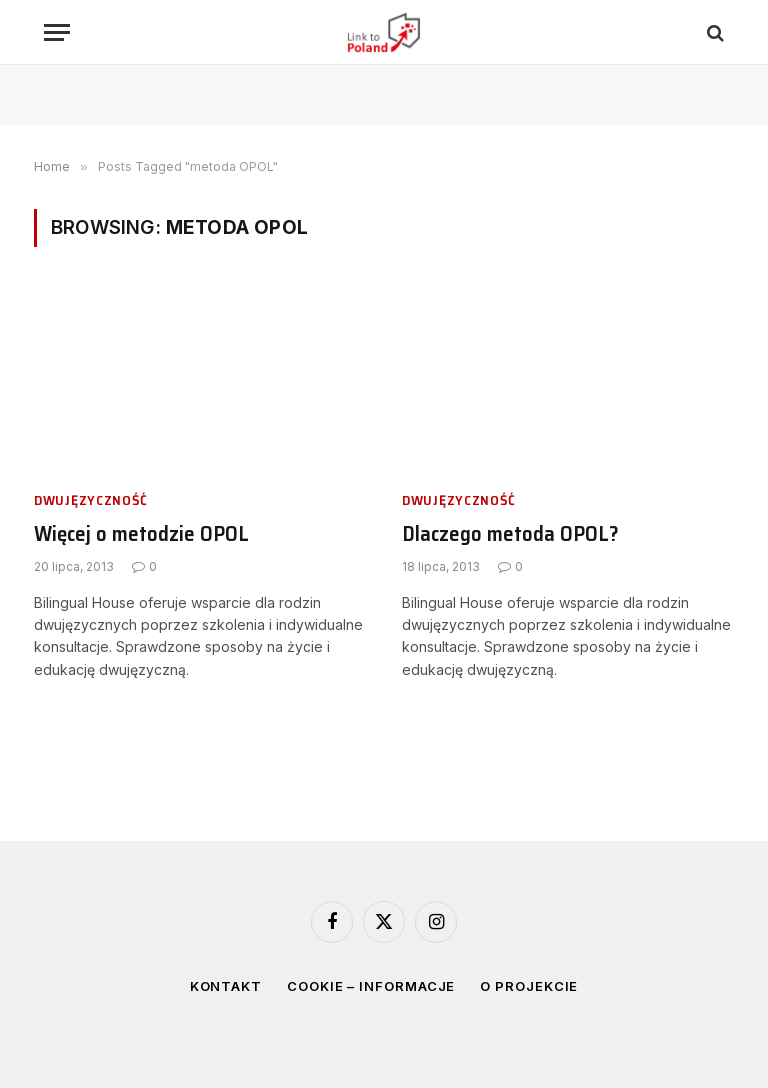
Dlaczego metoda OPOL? (510, 534)
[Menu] (57, 32)
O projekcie (529, 986)
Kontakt (226, 986)
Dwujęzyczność (91, 500)
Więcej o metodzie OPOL (141, 534)
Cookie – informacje (371, 986)
